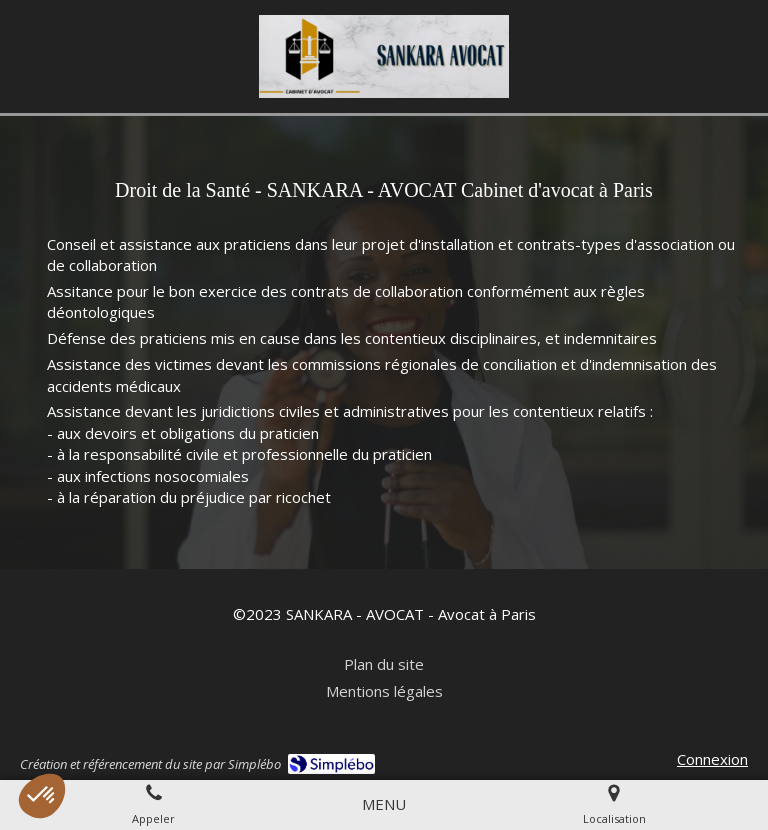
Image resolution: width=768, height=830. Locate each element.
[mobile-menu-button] (384, 804)
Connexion (712, 759)
